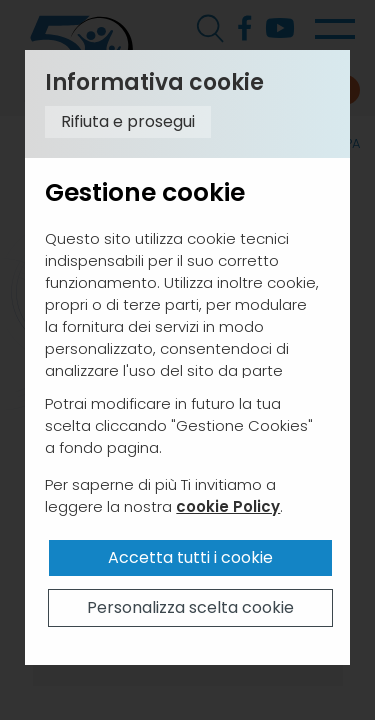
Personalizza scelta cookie (190, 607)
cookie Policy (228, 506)
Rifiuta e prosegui (128, 121)
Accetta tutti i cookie (190, 557)
